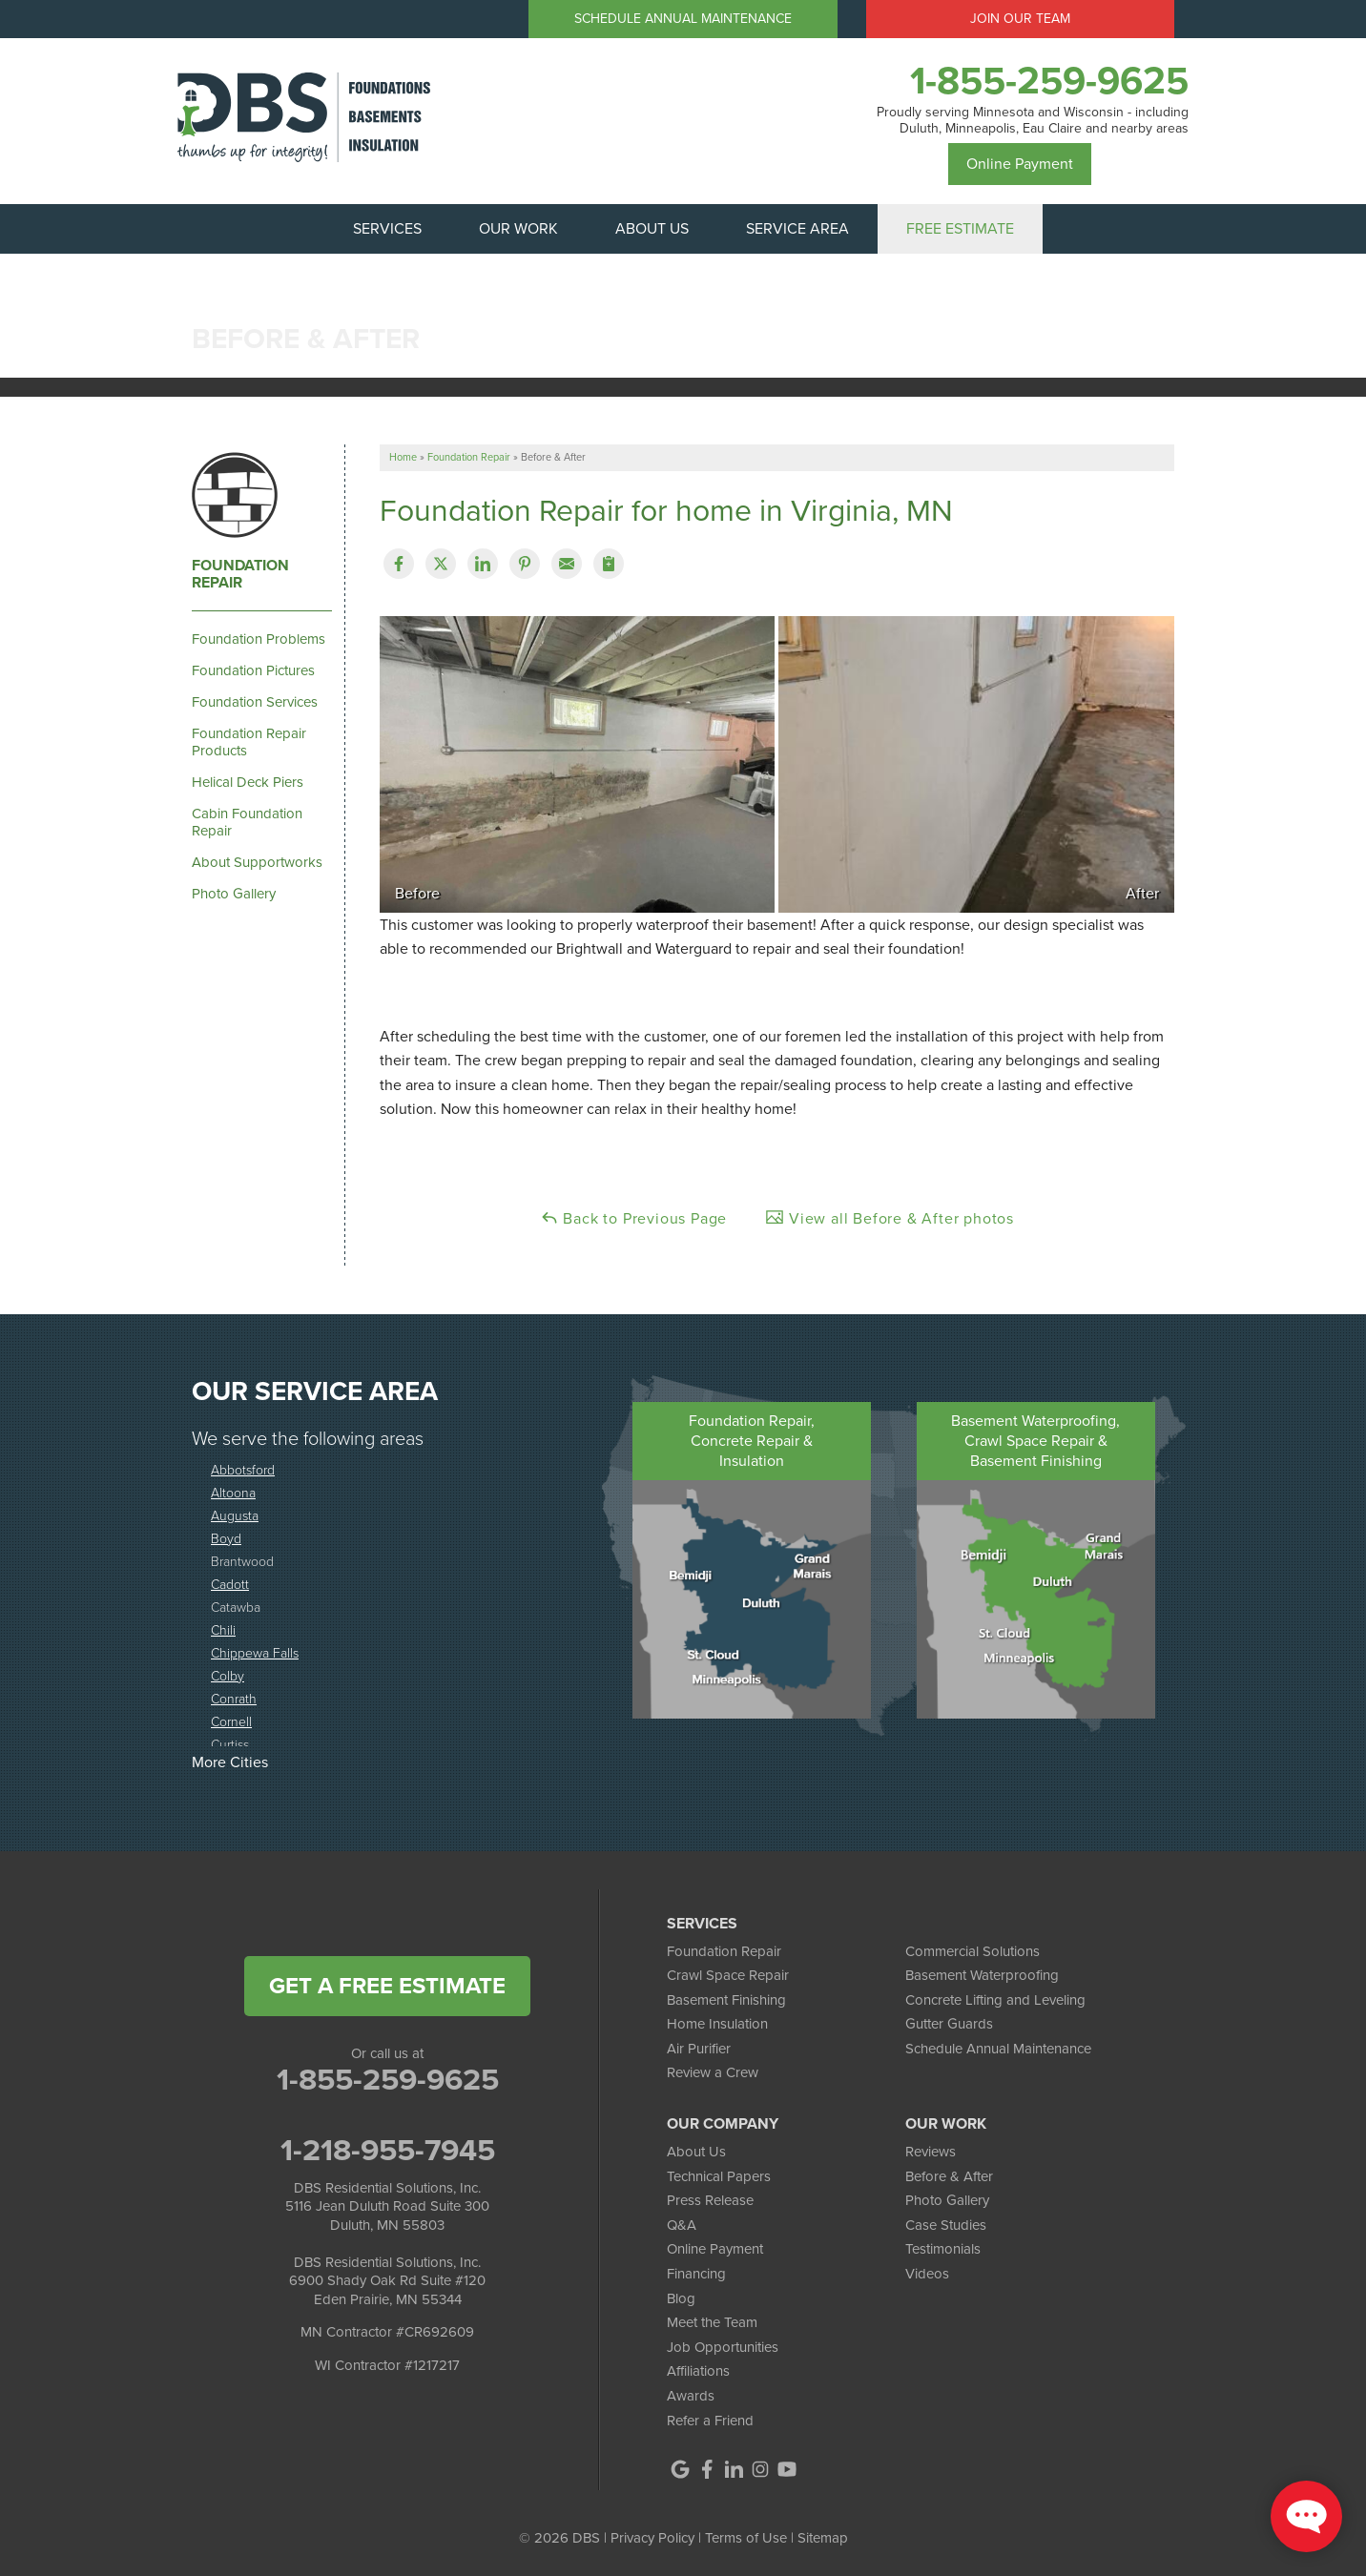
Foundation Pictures (253, 670)
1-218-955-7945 (387, 2149)
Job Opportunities (722, 2347)
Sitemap (822, 2537)
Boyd (226, 1539)
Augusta (235, 1516)
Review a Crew (712, 2072)
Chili (223, 1630)
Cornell (231, 1722)
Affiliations (698, 2370)
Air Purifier (699, 2048)
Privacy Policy (652, 2537)
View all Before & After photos (889, 1218)
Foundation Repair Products (249, 742)
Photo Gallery (234, 893)
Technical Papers (719, 2176)
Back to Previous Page (634, 1218)
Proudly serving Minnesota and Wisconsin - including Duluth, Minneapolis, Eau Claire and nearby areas (1033, 121)
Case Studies (945, 2225)
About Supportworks (257, 862)
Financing (696, 2273)
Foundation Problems (258, 639)
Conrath (234, 1699)
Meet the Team (712, 2322)
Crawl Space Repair (728, 1975)
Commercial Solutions (972, 1951)
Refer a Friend (710, 2420)
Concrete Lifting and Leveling (995, 1999)
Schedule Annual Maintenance (683, 19)
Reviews (930, 2151)
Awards (690, 2395)
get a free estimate (387, 1985)
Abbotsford (243, 1470)
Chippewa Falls (255, 1653)
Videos (927, 2273)
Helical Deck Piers (247, 782)
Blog (681, 2298)
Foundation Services (255, 702)
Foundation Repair (240, 574)
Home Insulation (717, 2023)
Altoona (233, 1493)
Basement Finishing (726, 1999)
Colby (227, 1676)
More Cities (230, 1762)
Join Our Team (1020, 19)
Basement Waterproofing (982, 1975)
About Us (696, 2151)
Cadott (230, 1585)
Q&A (681, 2225)
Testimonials (943, 2248)
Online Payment (1019, 164)
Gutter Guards (949, 2023)
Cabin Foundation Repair (247, 822)
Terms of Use (746, 2537)
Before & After (949, 2176)
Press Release (710, 2200)
